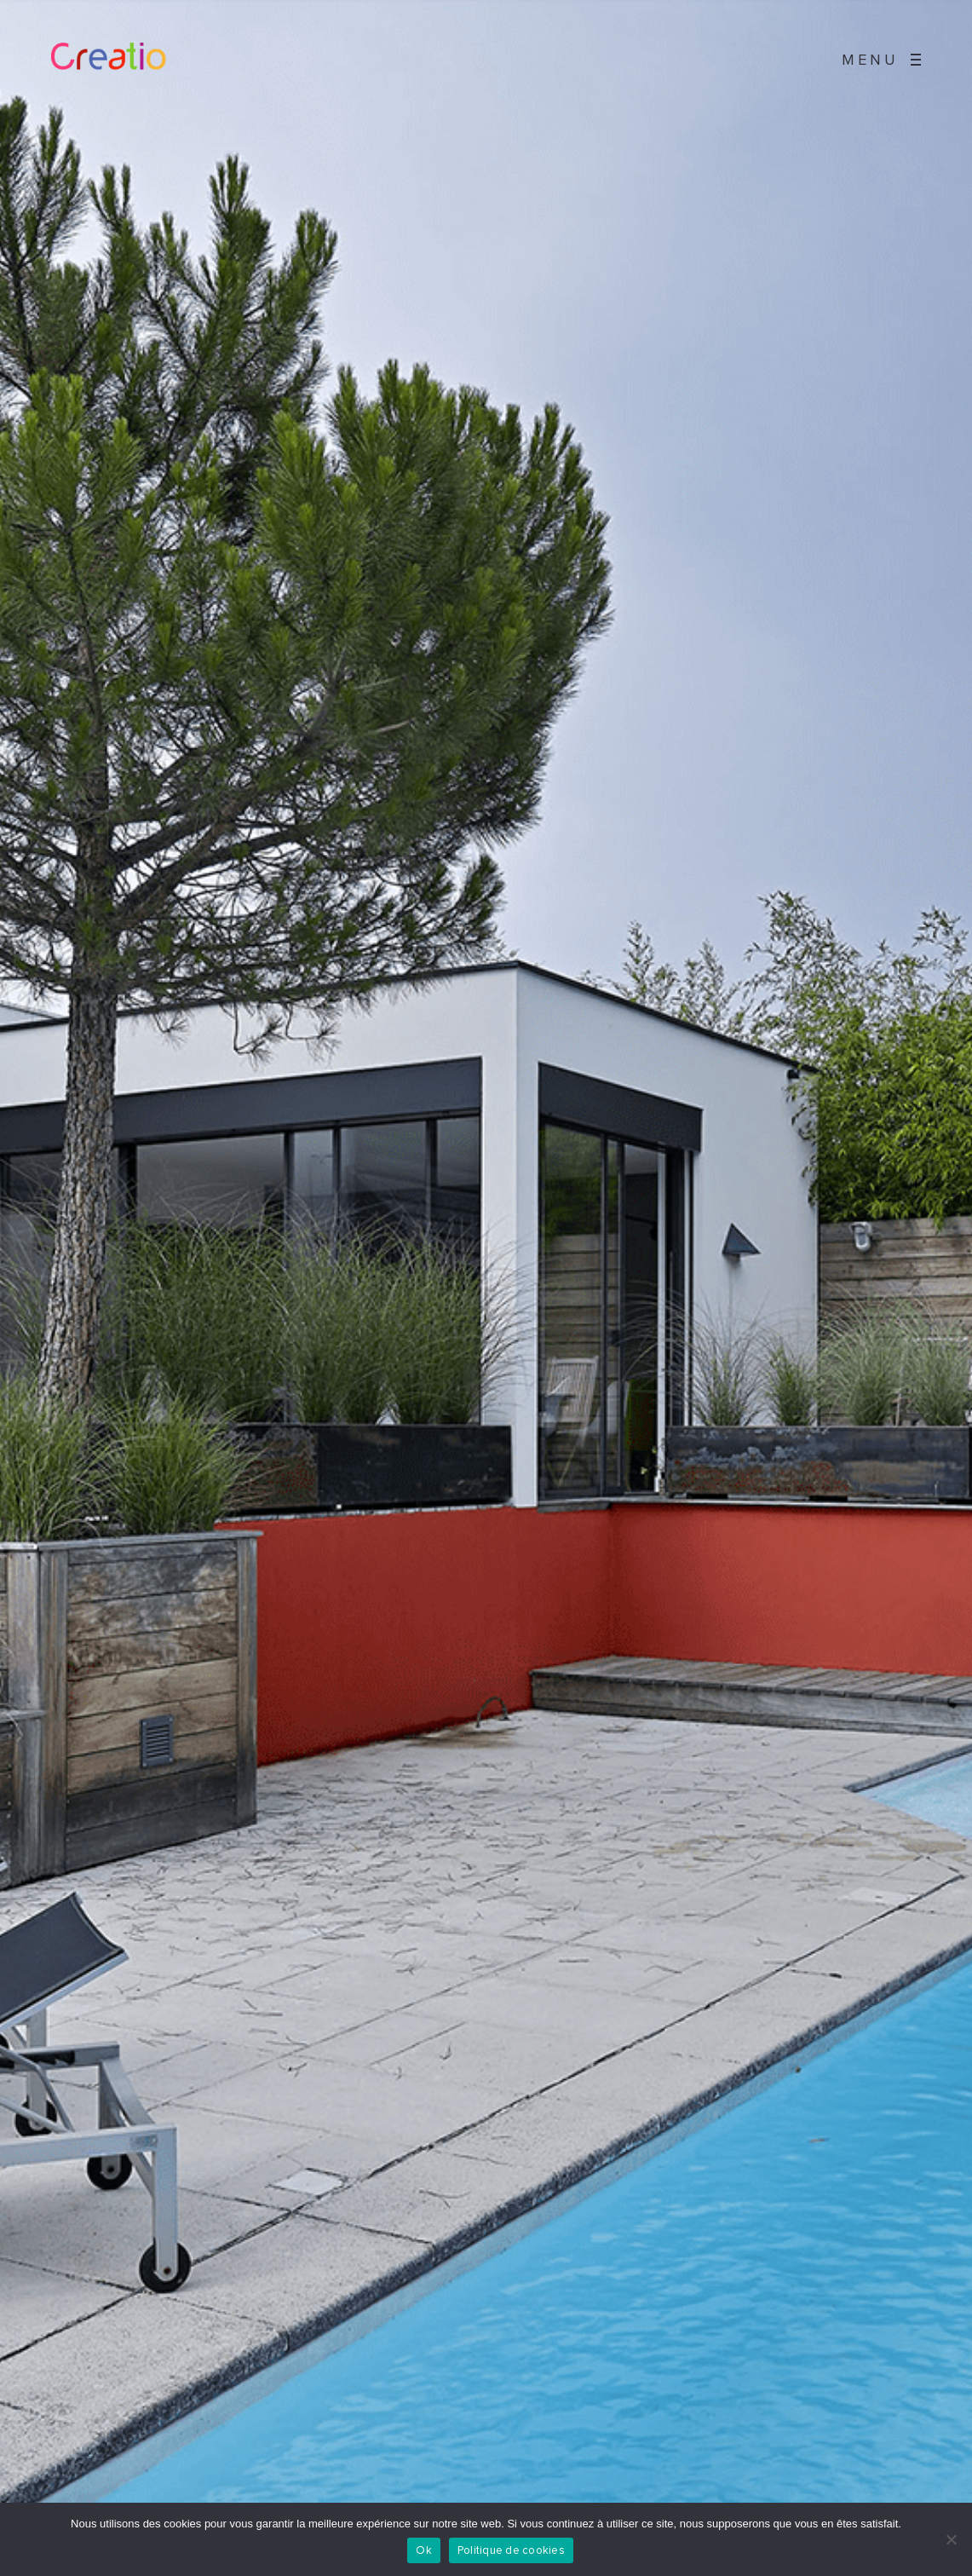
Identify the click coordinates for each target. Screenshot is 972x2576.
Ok (424, 2550)
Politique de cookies (511, 2550)
